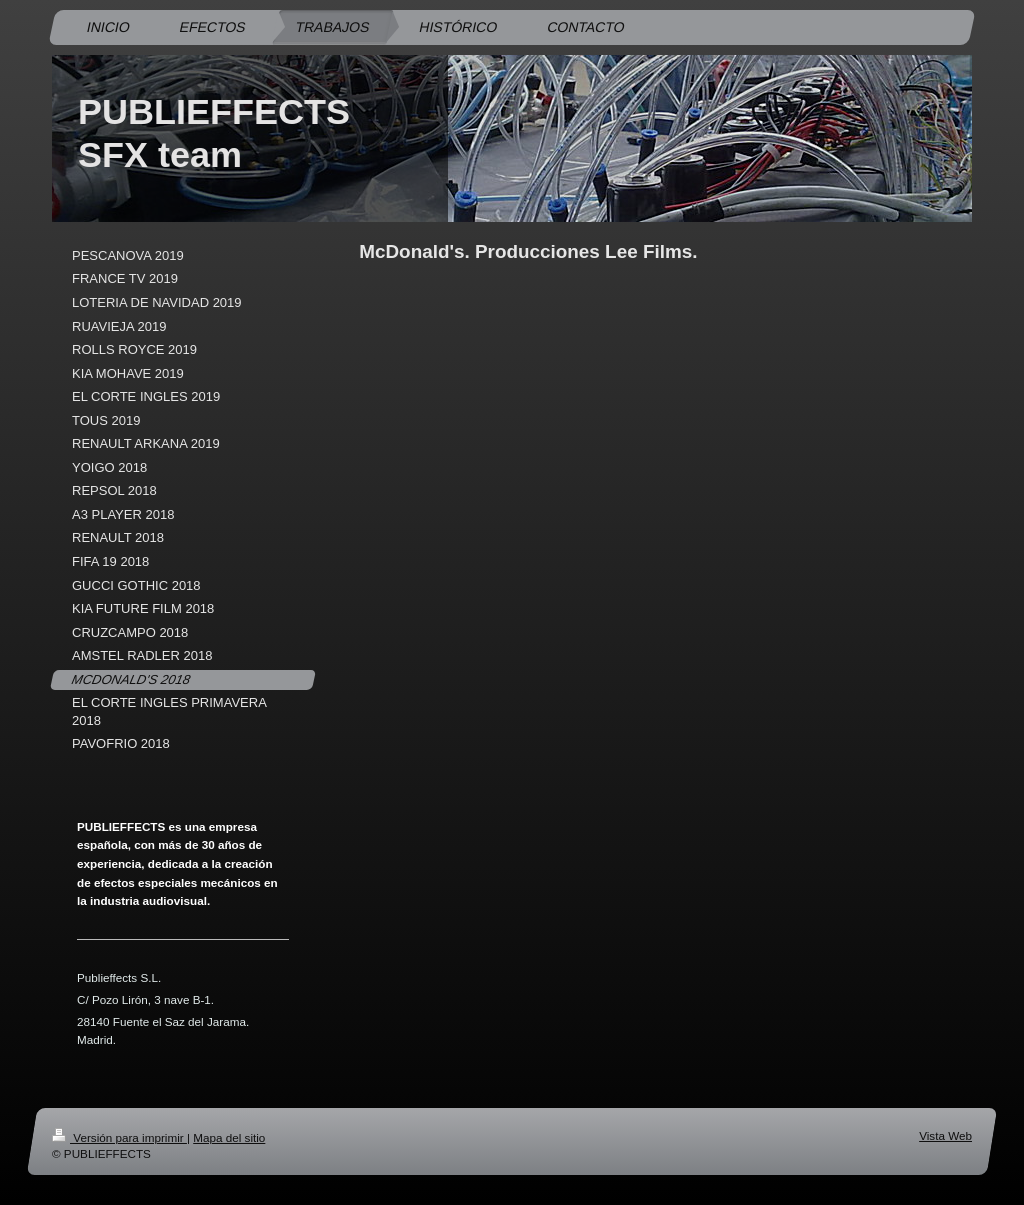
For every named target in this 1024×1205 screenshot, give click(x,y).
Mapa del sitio (229, 1137)
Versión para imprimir (119, 1137)
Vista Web (945, 1135)
